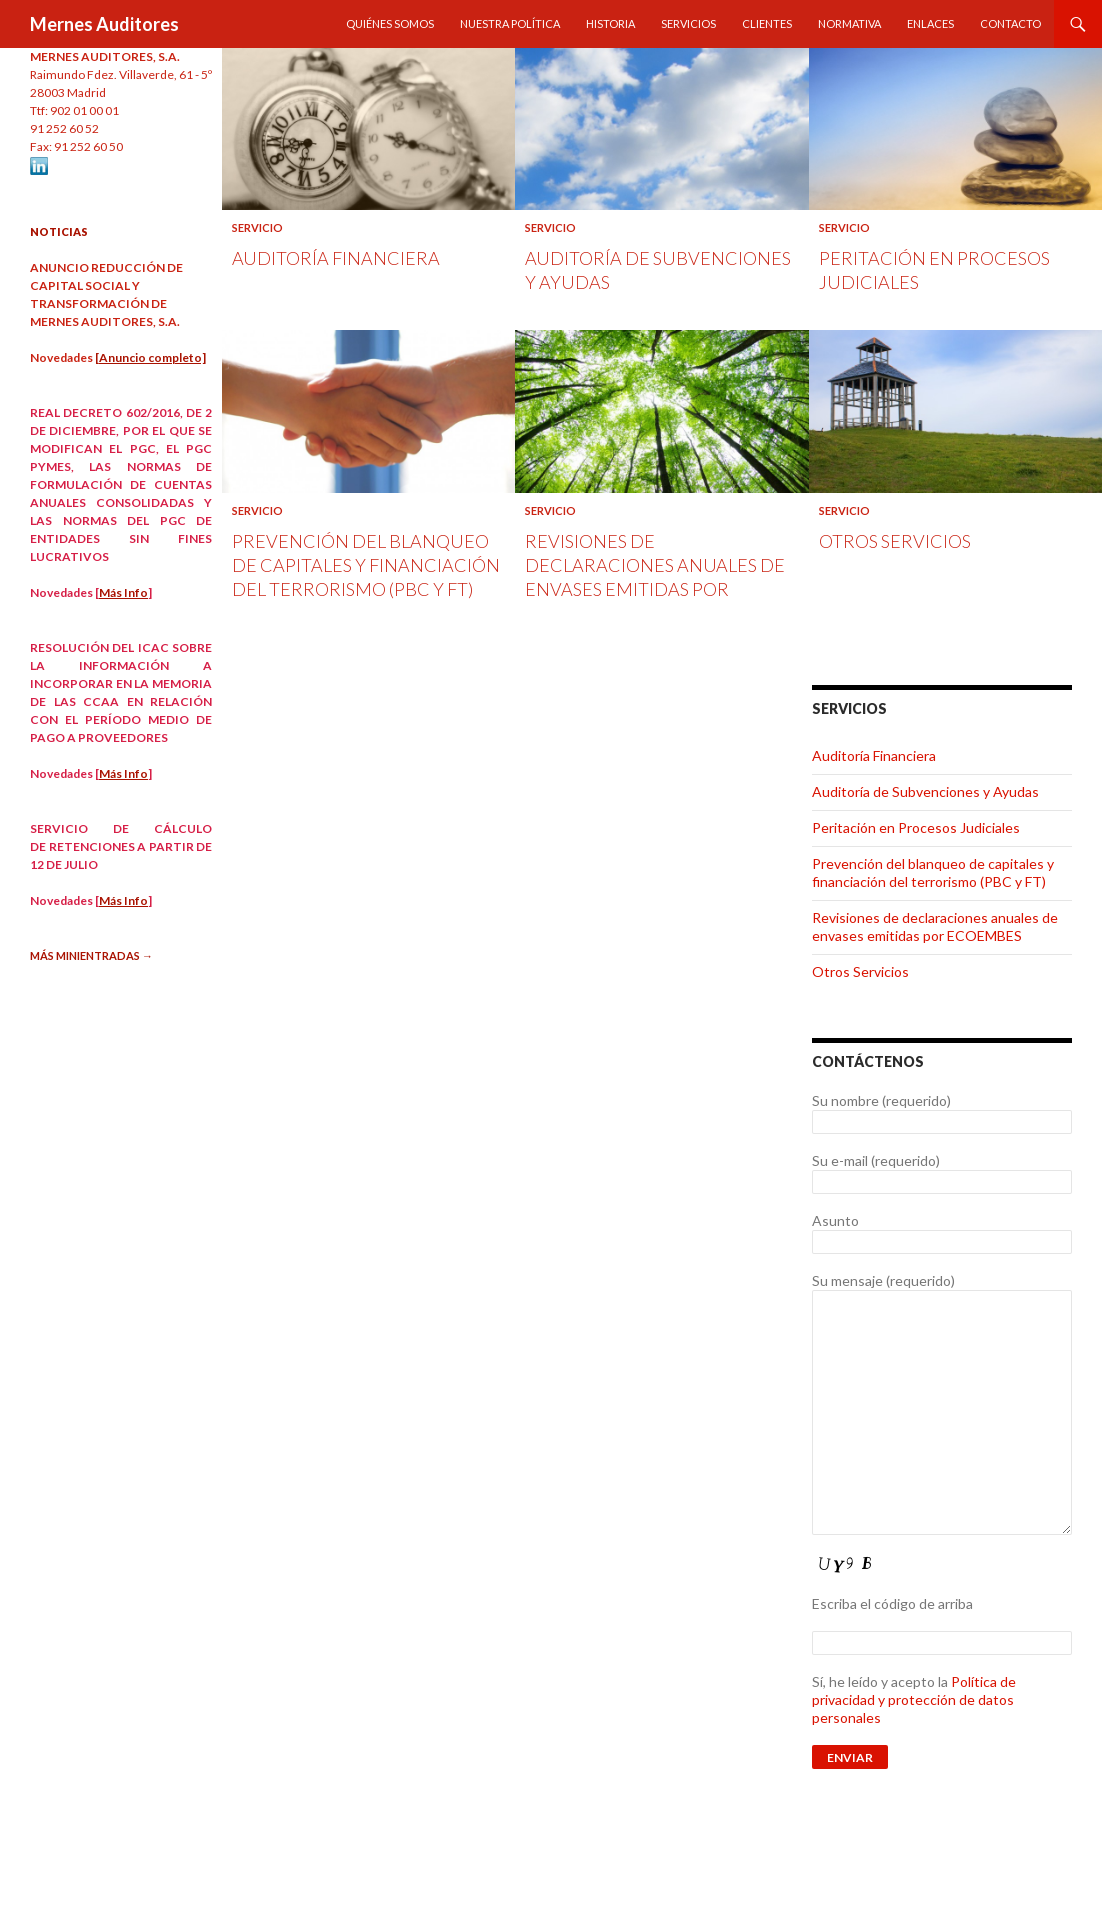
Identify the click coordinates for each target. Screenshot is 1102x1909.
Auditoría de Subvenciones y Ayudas (925, 791)
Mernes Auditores (104, 24)
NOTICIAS (59, 231)
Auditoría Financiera (336, 258)
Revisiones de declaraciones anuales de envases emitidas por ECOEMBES (935, 926)
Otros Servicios (895, 541)
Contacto (1010, 23)
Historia (610, 23)
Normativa (849, 23)
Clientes (767, 23)
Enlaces (930, 23)
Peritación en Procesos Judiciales (916, 827)
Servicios (688, 23)
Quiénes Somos (390, 23)
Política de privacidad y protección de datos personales (914, 1699)
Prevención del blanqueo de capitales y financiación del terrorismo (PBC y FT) (366, 565)
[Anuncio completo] (150, 357)
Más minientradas (91, 955)
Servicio (257, 227)
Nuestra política (510, 23)
